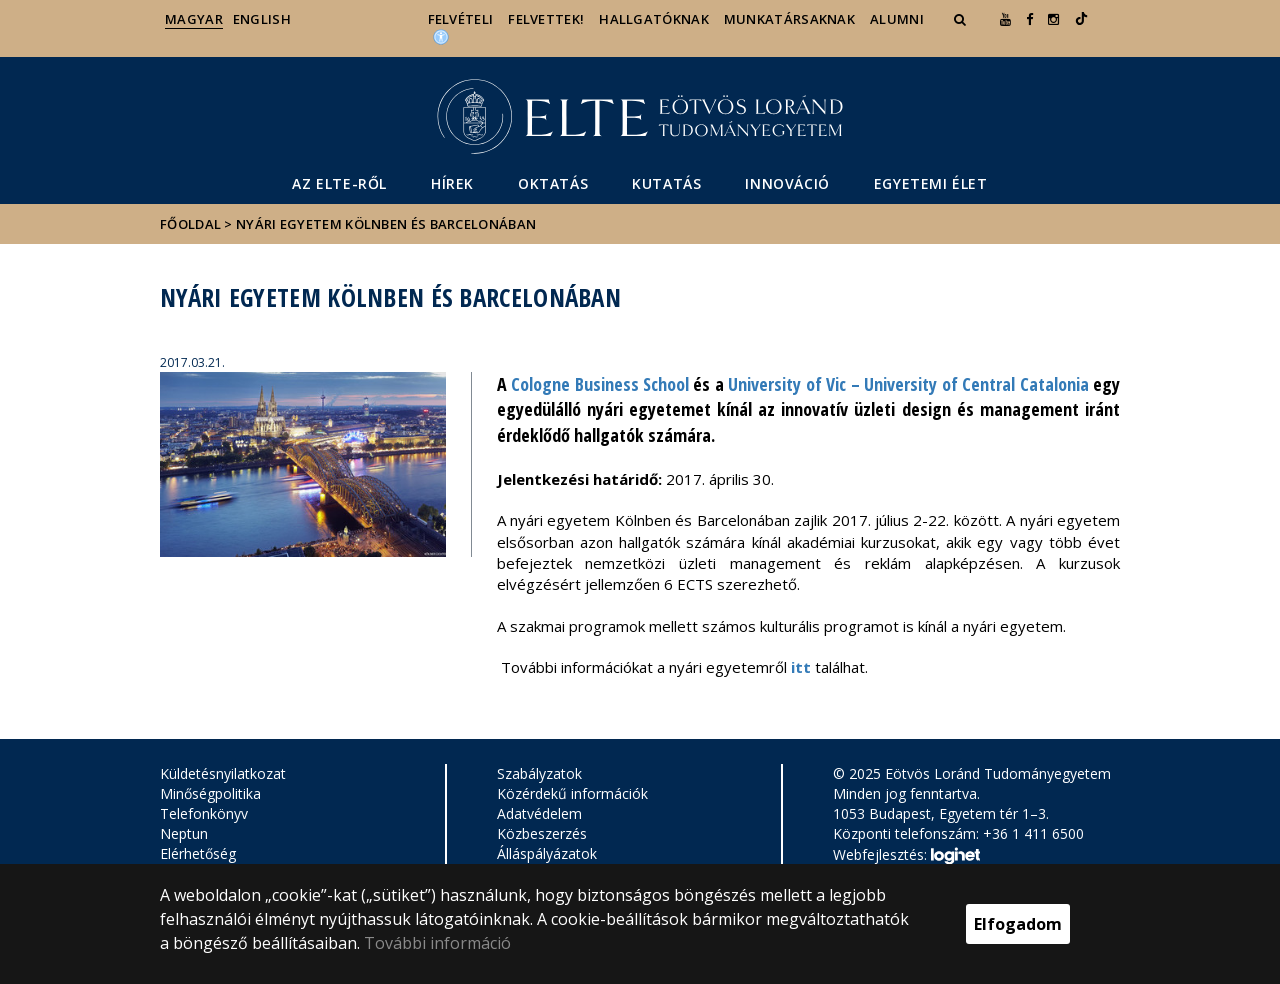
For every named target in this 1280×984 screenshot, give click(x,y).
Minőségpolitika (210, 793)
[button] (962, 19)
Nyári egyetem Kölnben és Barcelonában (386, 224)
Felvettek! (546, 19)
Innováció (787, 183)
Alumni (897, 19)
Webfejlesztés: (906, 856)
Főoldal (192, 224)
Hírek (452, 183)
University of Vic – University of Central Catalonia (908, 384)
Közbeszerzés (542, 833)
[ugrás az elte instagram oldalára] (1053, 19)
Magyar (194, 19)
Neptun (184, 833)
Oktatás (553, 183)
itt (801, 667)
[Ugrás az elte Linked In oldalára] (1081, 19)
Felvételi (461, 19)
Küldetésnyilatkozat (223, 773)
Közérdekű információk (572, 793)
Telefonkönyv (204, 813)
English (262, 19)
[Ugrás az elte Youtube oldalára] (1005, 19)
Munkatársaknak (789, 19)
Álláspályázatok (547, 853)
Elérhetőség (198, 853)
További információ (437, 943)
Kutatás (666, 183)
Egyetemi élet (931, 183)
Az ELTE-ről (339, 183)
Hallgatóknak (654, 19)
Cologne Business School (600, 384)
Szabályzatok (539, 773)
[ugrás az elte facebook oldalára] (1029, 19)
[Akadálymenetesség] (441, 36)
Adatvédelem (539, 813)
